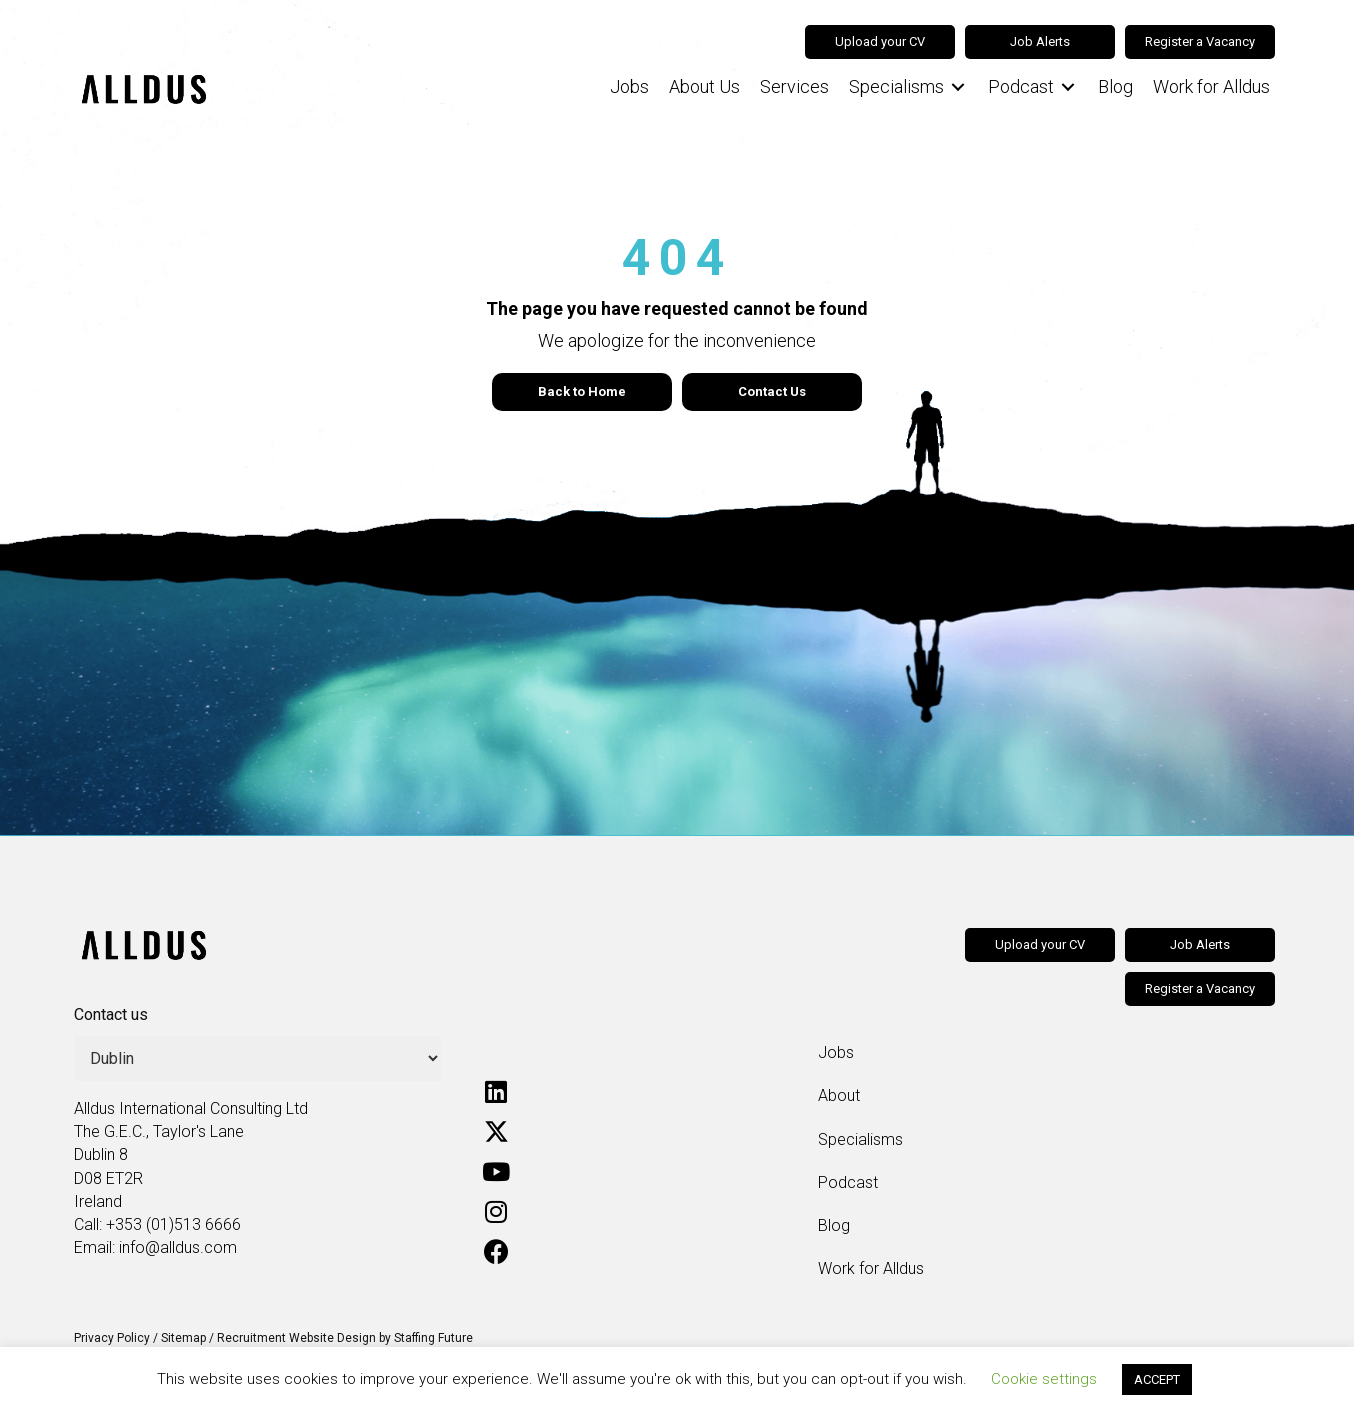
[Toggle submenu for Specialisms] (958, 87)
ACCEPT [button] (1157, 1379)
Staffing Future (433, 1338)
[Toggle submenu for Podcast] (1068, 87)
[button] (496, 1092)
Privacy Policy (112, 1338)
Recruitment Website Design (296, 1338)
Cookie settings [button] (1044, 1379)
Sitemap (183, 1338)
